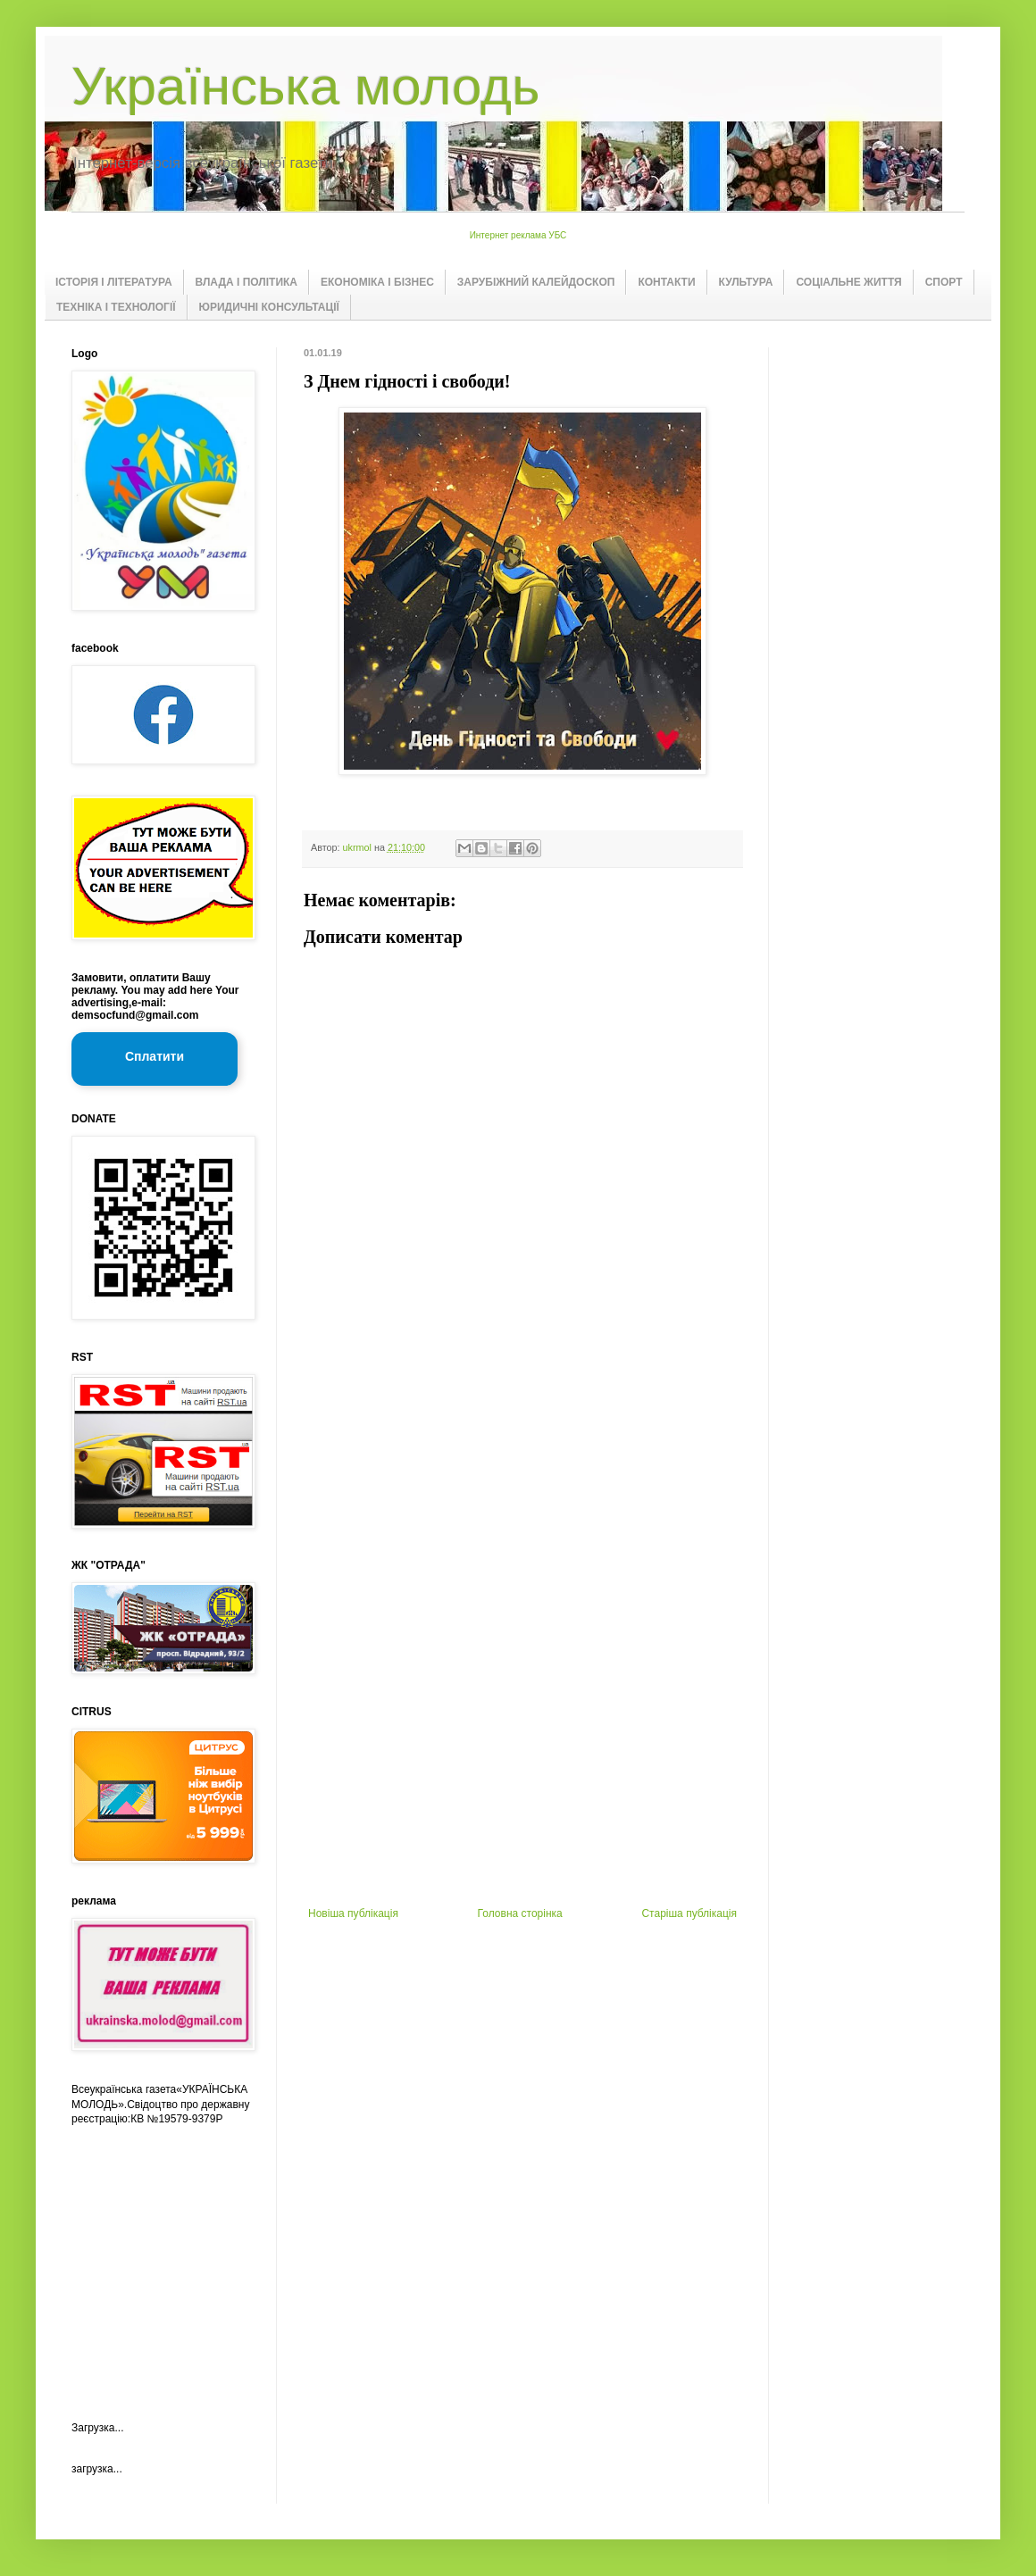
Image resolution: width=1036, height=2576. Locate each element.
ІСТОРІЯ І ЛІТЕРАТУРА (113, 282)
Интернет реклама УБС (518, 235)
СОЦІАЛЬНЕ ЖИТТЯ (848, 282)
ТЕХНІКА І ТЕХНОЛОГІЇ (116, 307)
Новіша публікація (353, 1913)
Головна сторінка (520, 1913)
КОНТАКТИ (666, 282)
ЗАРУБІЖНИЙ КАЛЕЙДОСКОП (536, 282)
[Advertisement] (522, 1617)
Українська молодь (305, 86)
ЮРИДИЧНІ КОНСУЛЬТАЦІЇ (269, 307)
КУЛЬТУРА (746, 282)
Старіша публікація (689, 1913)
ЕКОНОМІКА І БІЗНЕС (377, 282)
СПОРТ (944, 282)
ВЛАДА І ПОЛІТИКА (246, 282)
